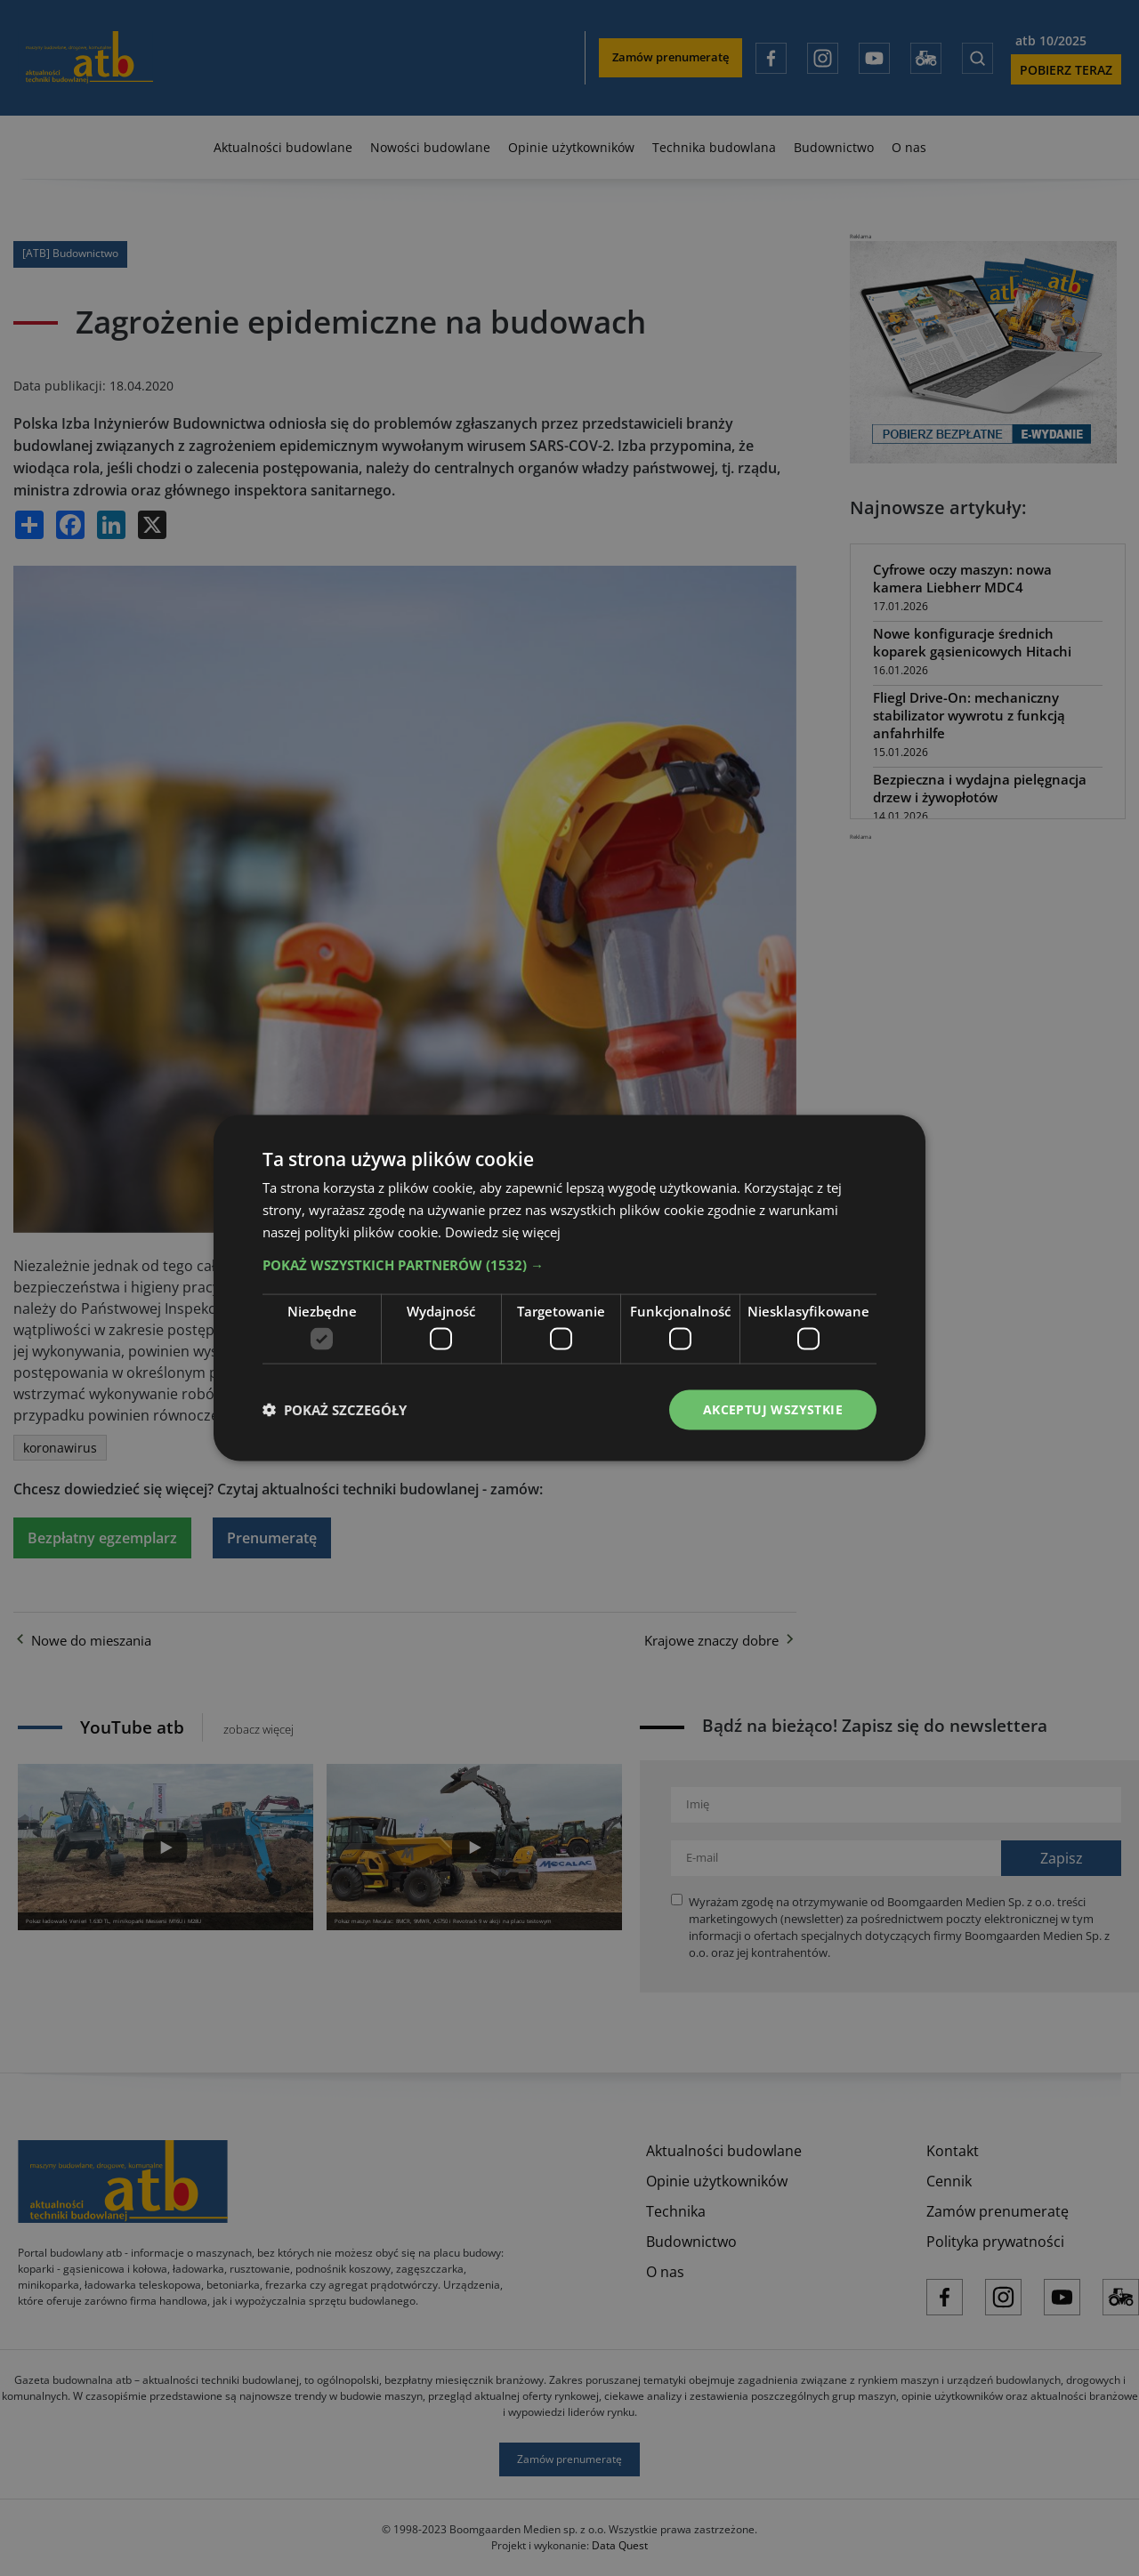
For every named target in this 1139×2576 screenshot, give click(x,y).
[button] (569, 1264)
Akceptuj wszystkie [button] (773, 1409)
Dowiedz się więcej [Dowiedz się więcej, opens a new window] (503, 1231)
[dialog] (569, 1288)
